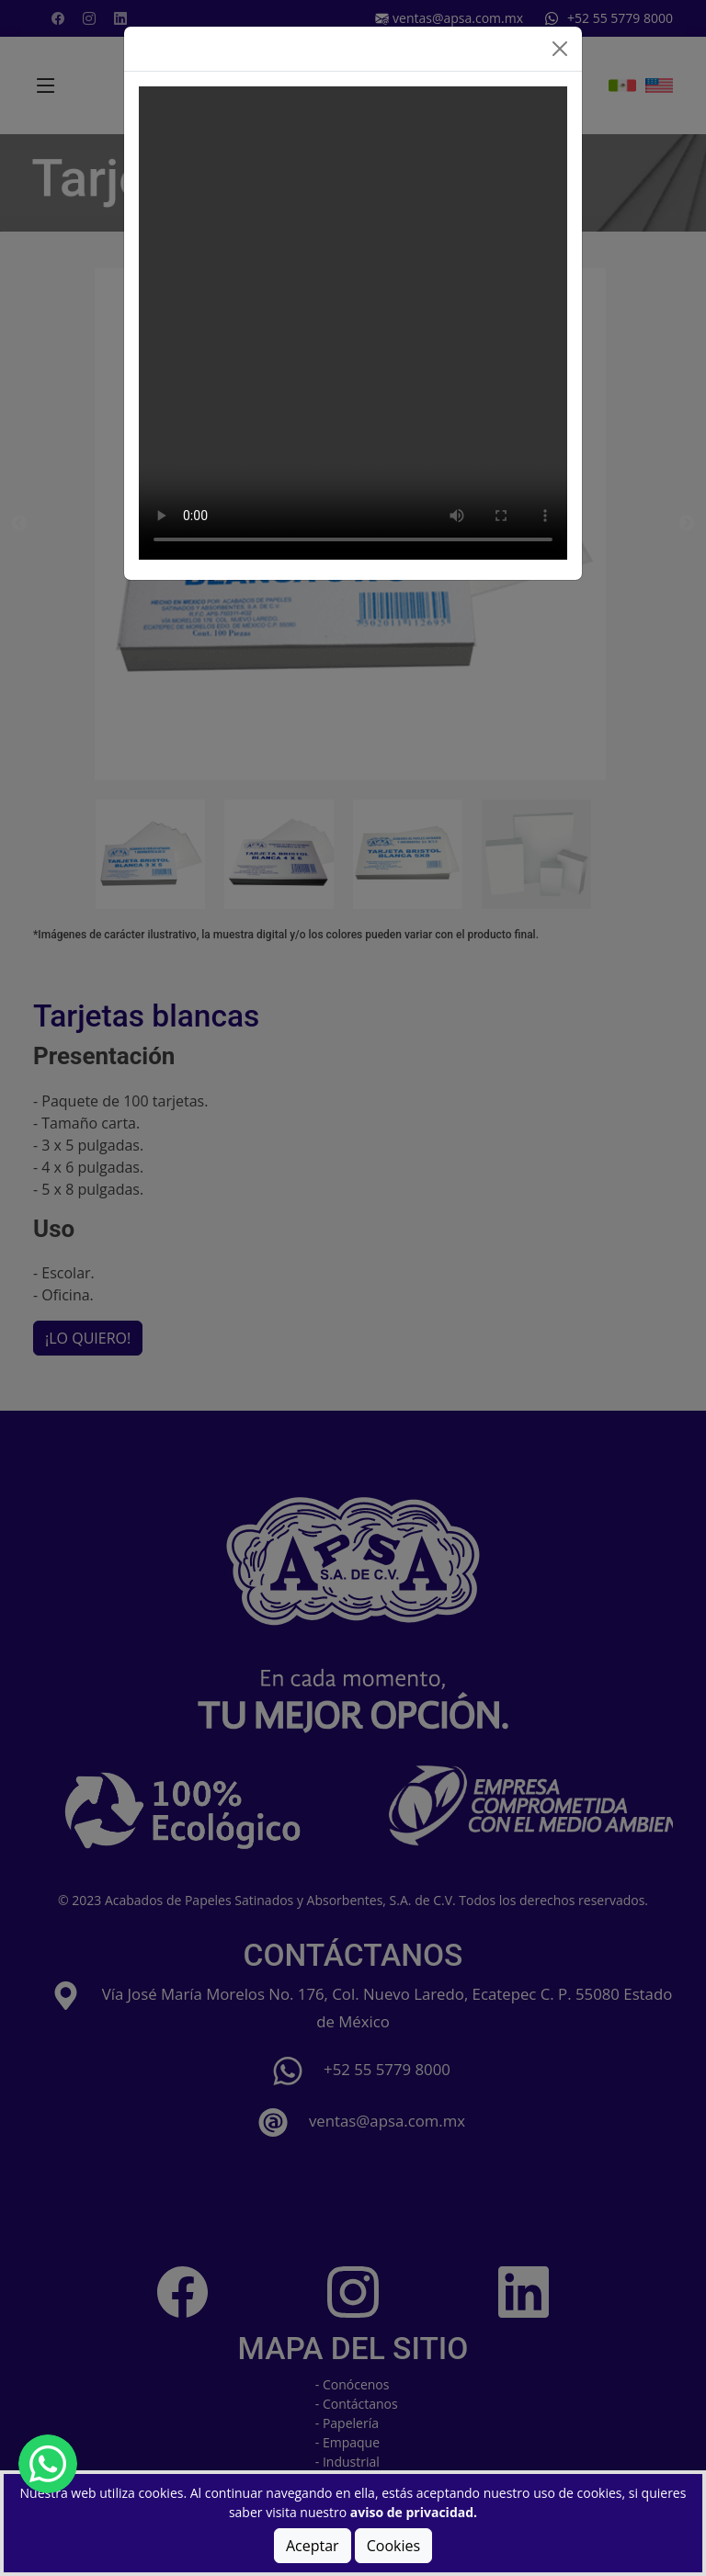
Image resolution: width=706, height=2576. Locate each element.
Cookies (393, 2546)
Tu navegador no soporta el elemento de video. (353, 323)
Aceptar (312, 2546)
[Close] (560, 48)
